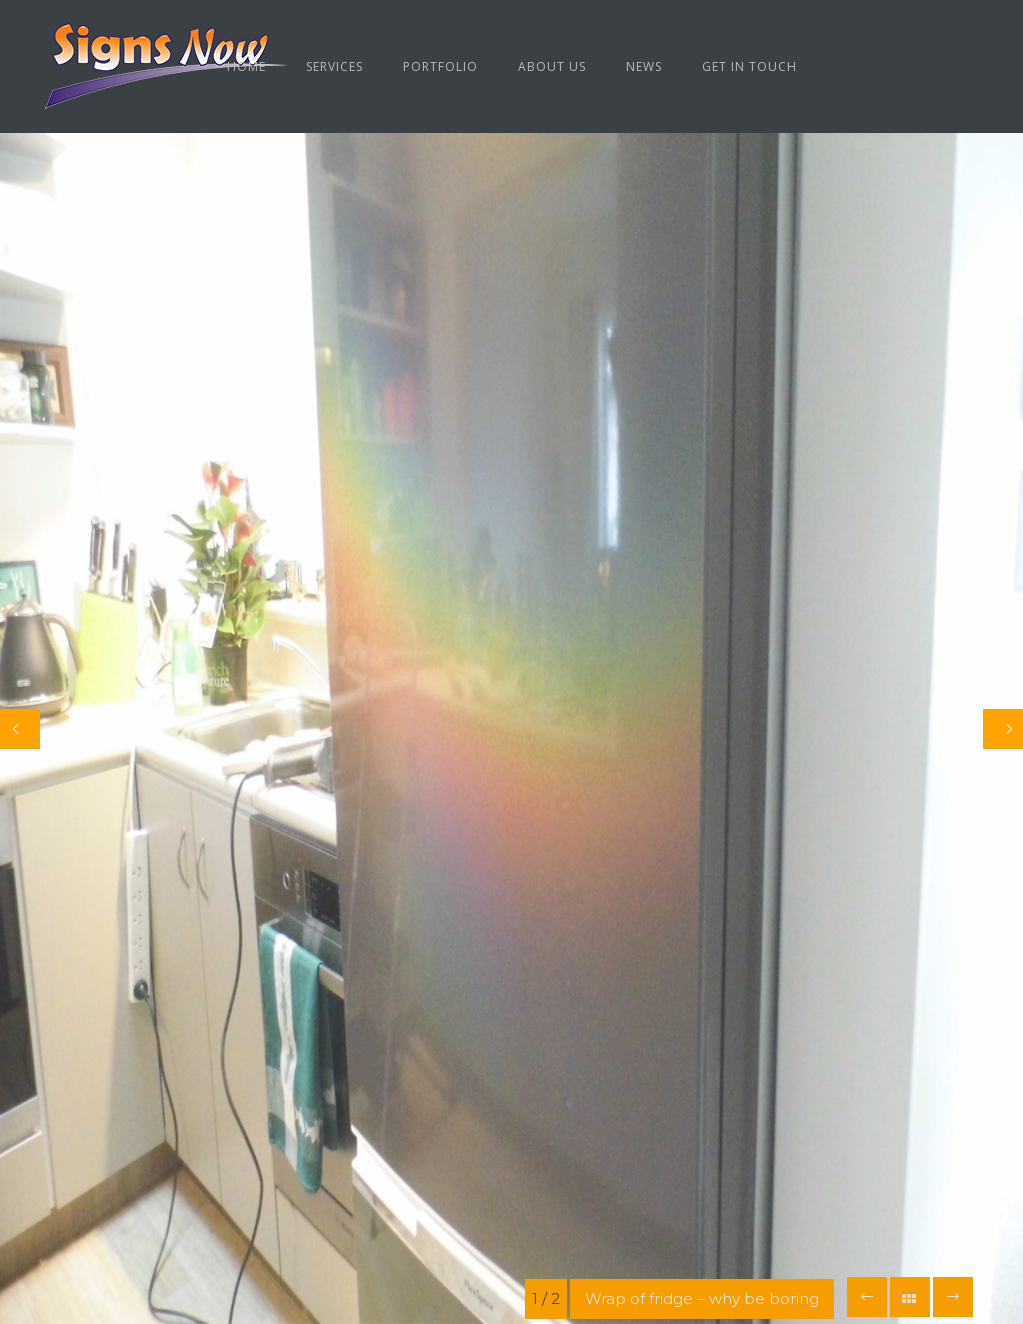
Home (246, 66)
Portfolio (440, 66)
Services (334, 66)
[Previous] (20, 729)
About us (552, 66)
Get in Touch (749, 66)
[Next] (1003, 729)
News (644, 66)
